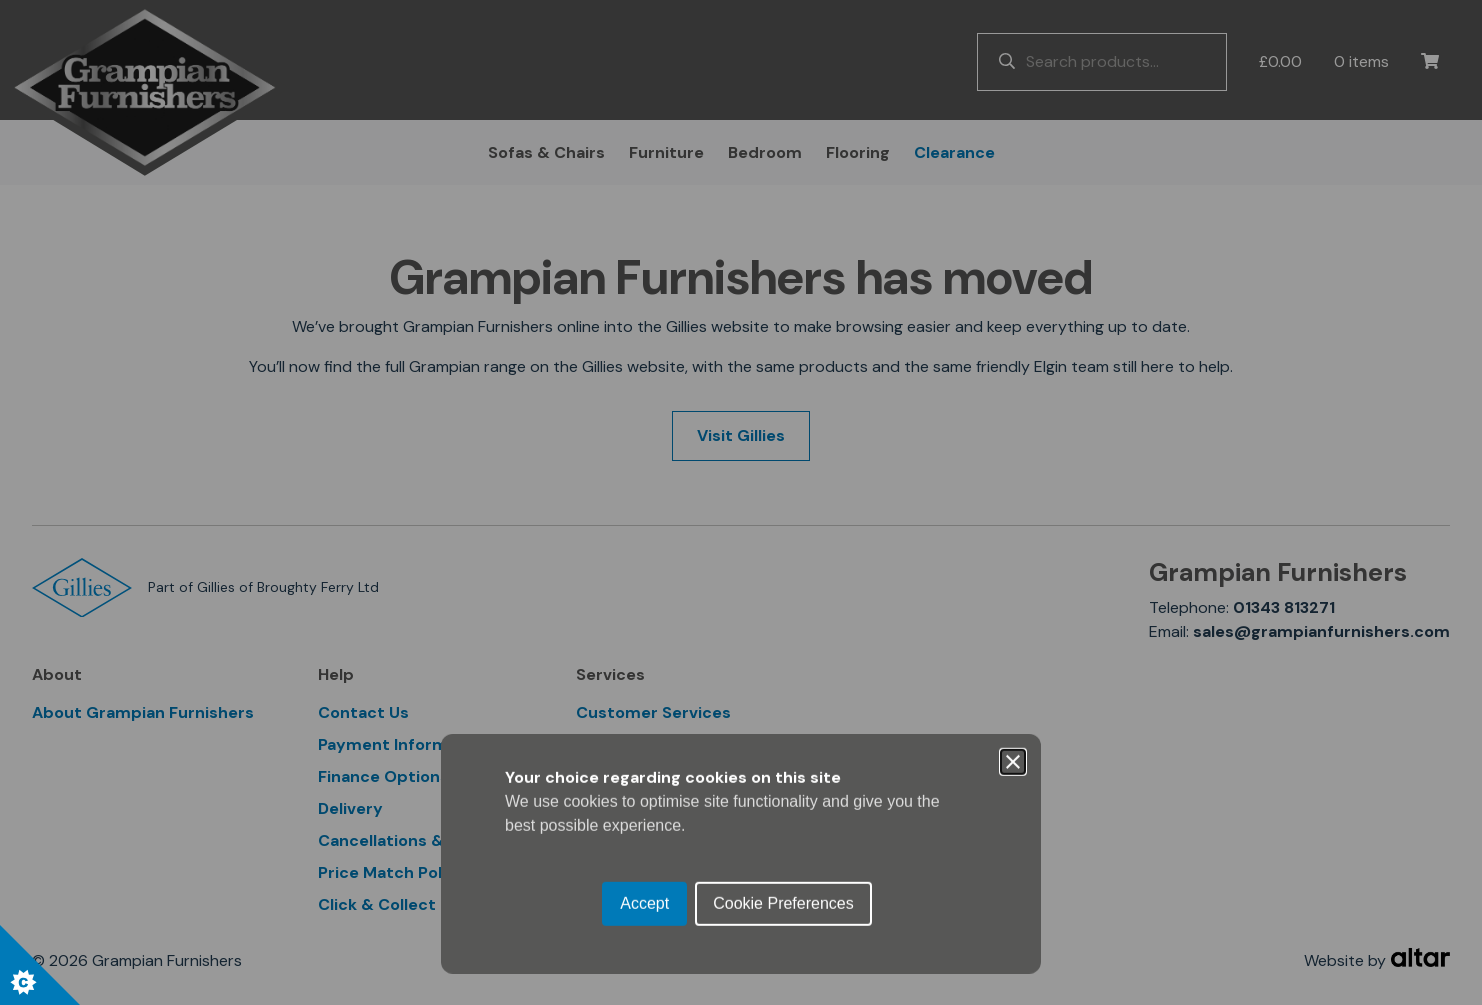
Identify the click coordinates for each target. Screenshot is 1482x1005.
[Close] (1013, 411)
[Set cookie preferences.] (40, 965)
